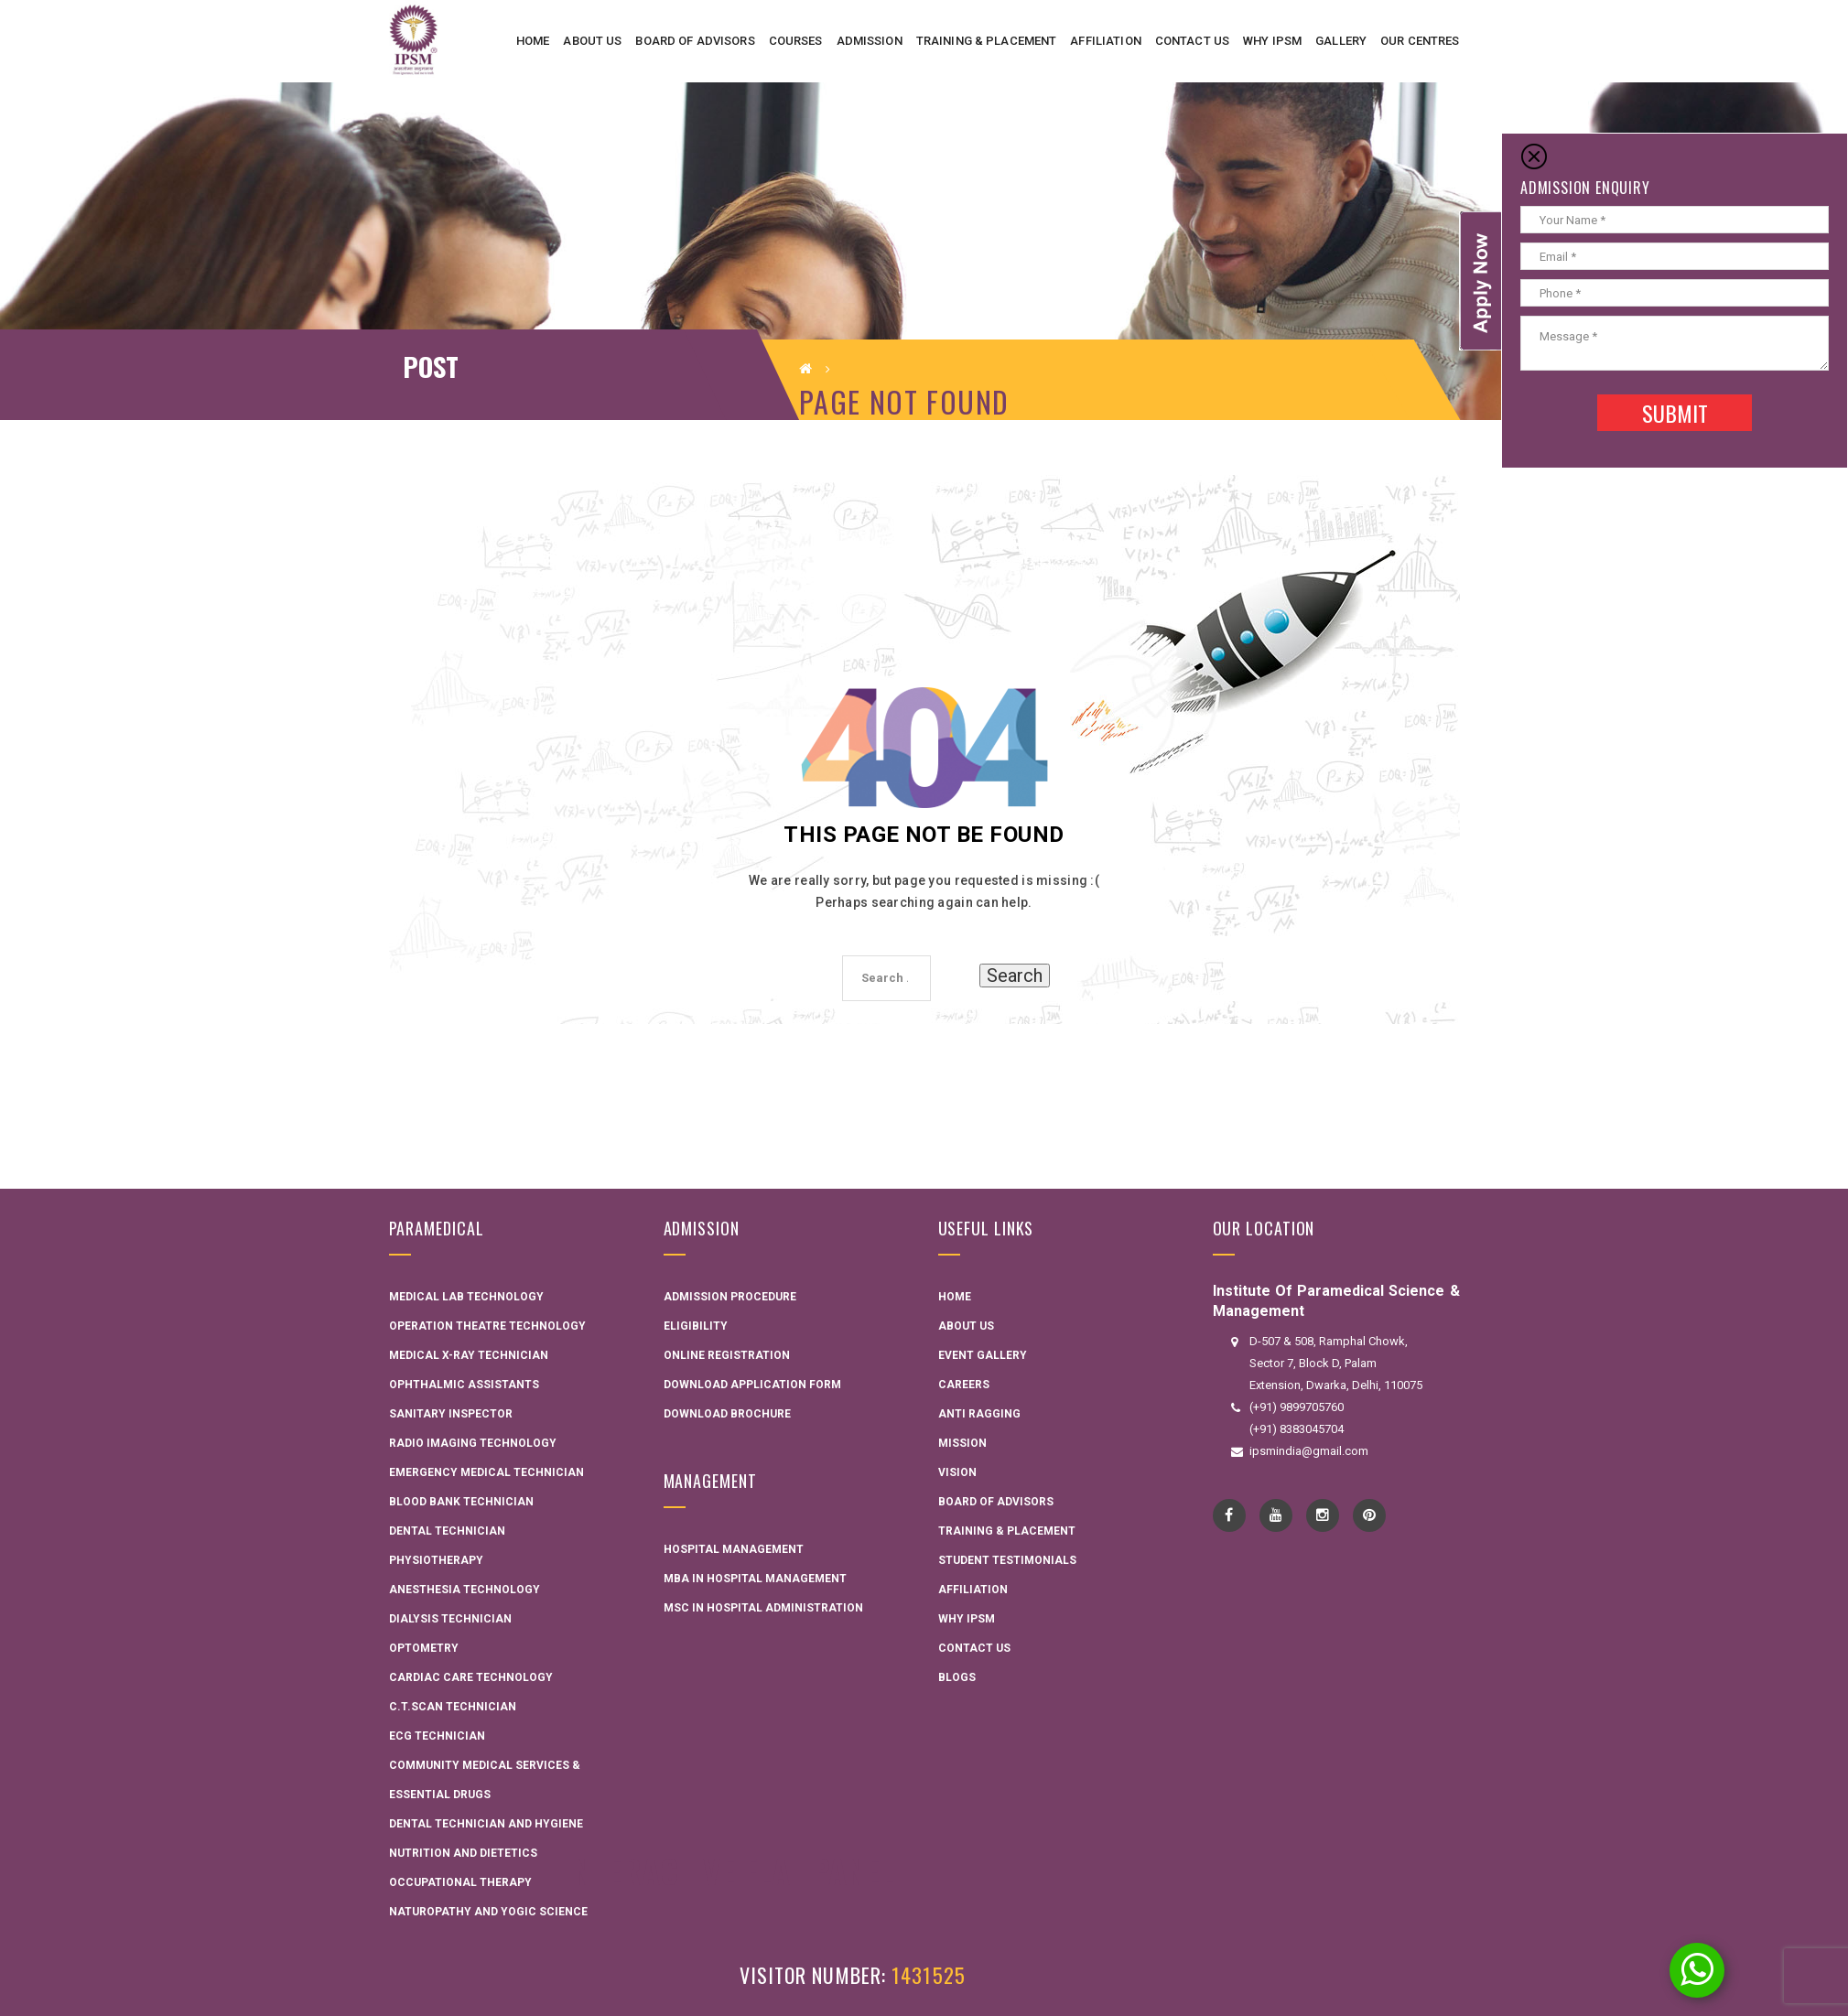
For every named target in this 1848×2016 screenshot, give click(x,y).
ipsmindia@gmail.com (1308, 1451)
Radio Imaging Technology (473, 1443)
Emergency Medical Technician (486, 1472)
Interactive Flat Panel (729, 1870)
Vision (957, 1472)
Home (954, 1296)
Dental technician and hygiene (486, 1823)
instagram (1322, 1515)
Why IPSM (966, 1618)
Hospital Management (734, 1549)
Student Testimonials (1007, 1560)
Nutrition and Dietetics (463, 1853)
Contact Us (974, 1648)
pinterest (1369, 1515)
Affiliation (973, 1589)
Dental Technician (447, 1531)
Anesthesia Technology (464, 1589)
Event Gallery (982, 1355)
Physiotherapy (436, 1560)
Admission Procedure (730, 1296)
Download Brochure (727, 1413)
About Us (966, 1326)
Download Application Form (752, 1384)
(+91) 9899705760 (1296, 1407)
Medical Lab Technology (466, 1296)
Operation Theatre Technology (487, 1326)
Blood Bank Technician (461, 1501)
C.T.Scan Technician (452, 1706)
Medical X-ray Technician (468, 1355)
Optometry (424, 1648)
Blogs (957, 1677)
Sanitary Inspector (451, 1413)
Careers (963, 1384)
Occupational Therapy (460, 1882)
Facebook (1229, 1515)
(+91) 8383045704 (1296, 1429)
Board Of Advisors (996, 1501)
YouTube (1275, 1515)
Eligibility (696, 1326)
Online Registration (727, 1355)
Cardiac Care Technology (471, 1677)
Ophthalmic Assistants (464, 1384)
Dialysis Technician (450, 1618)
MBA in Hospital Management (755, 1578)
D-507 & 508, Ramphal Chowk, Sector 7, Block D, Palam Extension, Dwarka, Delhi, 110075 (1335, 1363)
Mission (962, 1443)
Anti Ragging (979, 1413)
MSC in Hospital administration (763, 1607)
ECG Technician (437, 1736)
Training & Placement (1006, 1531)
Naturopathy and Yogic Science (488, 1911)
